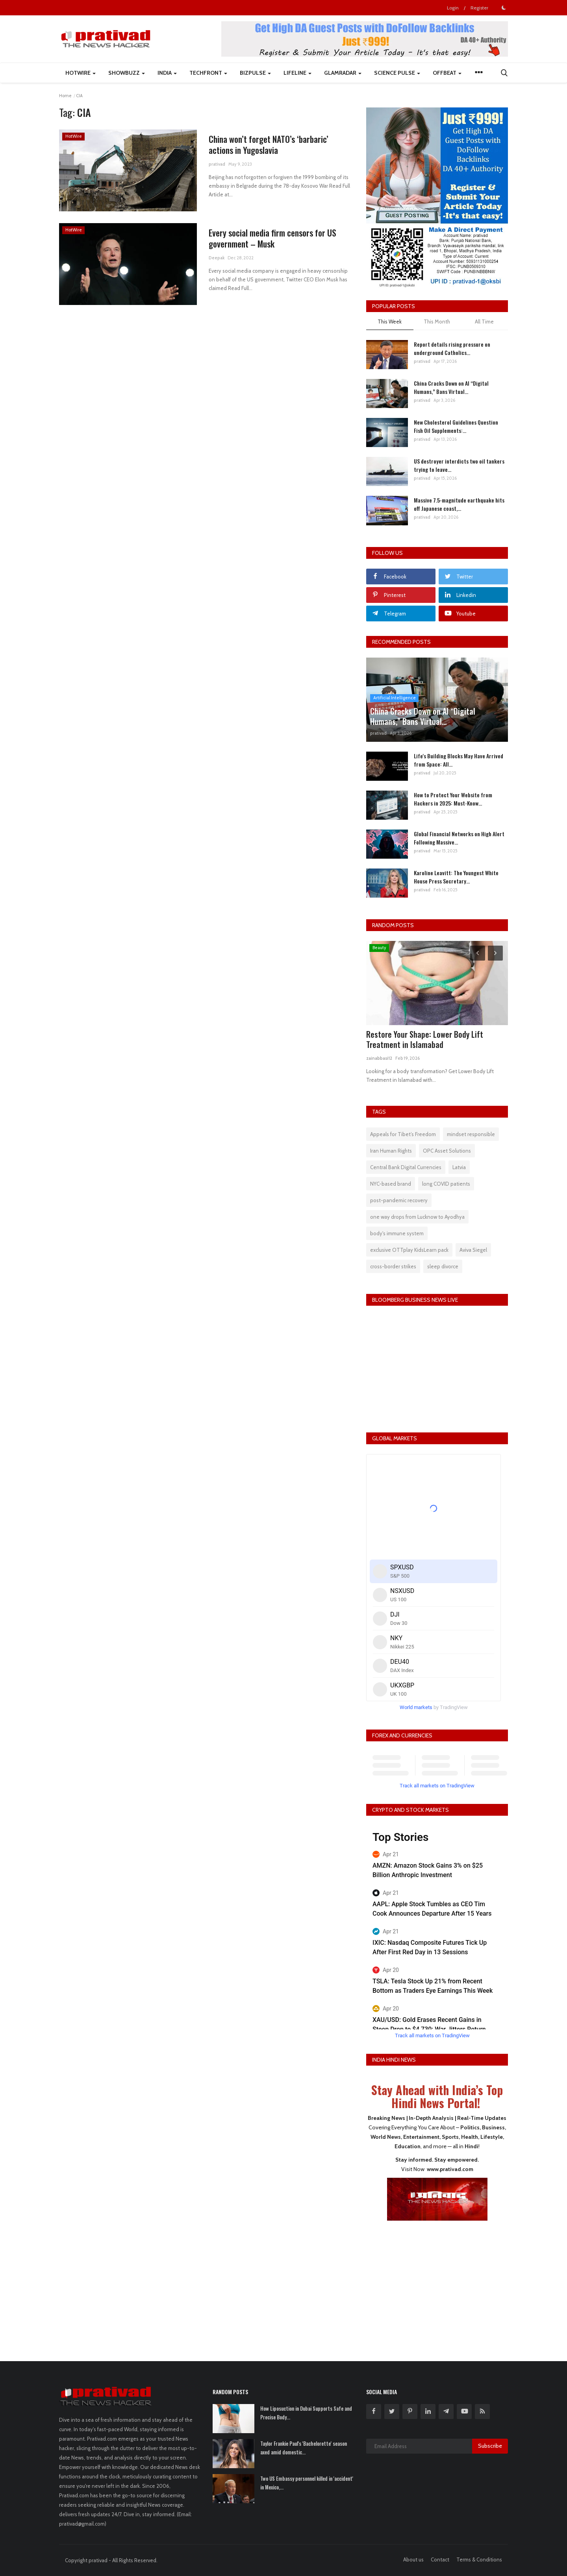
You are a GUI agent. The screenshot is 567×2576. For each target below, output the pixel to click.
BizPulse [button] (255, 72)
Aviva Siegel (473, 1250)
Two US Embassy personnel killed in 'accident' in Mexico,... (306, 2482)
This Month (437, 321)
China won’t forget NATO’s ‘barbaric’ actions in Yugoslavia (268, 144)
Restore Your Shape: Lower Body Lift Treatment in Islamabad (424, 1039)
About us (413, 2559)
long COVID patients (446, 1184)
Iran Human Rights (391, 1151)
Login (453, 8)
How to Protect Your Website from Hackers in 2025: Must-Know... (453, 799)
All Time (484, 321)
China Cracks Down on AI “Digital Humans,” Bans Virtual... (451, 387)
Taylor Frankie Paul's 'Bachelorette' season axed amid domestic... (303, 2447)
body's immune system (397, 1233)
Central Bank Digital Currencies (405, 1167)
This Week (390, 321)
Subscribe (490, 2445)
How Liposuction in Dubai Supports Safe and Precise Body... (306, 2412)
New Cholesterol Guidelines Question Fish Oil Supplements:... (456, 426)
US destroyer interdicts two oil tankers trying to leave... (459, 465)
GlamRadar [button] (342, 72)
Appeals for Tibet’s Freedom (403, 1134)
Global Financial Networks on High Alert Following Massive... (459, 838)
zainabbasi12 (379, 1058)
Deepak (216, 258)
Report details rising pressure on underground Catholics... (452, 348)
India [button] (167, 72)
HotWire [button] (80, 72)
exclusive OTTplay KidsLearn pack (409, 1250)
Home (65, 95)
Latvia (459, 1167)
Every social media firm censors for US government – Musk (272, 238)
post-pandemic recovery (399, 1200)
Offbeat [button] (447, 72)
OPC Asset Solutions (447, 1151)
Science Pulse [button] (397, 72)
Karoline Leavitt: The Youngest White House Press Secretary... (456, 877)
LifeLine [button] (297, 72)
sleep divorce (442, 1266)
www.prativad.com (450, 2169)
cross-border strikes (393, 1266)
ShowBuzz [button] (126, 72)
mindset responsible (471, 1134)
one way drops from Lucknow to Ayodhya (417, 1217)
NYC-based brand (390, 1184)
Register (479, 8)
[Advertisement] (437, 2285)
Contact (440, 2559)
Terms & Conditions (479, 2559)
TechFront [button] (208, 72)
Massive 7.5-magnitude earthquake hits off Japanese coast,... (459, 504)
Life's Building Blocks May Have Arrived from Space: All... (458, 760)
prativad (217, 164)
